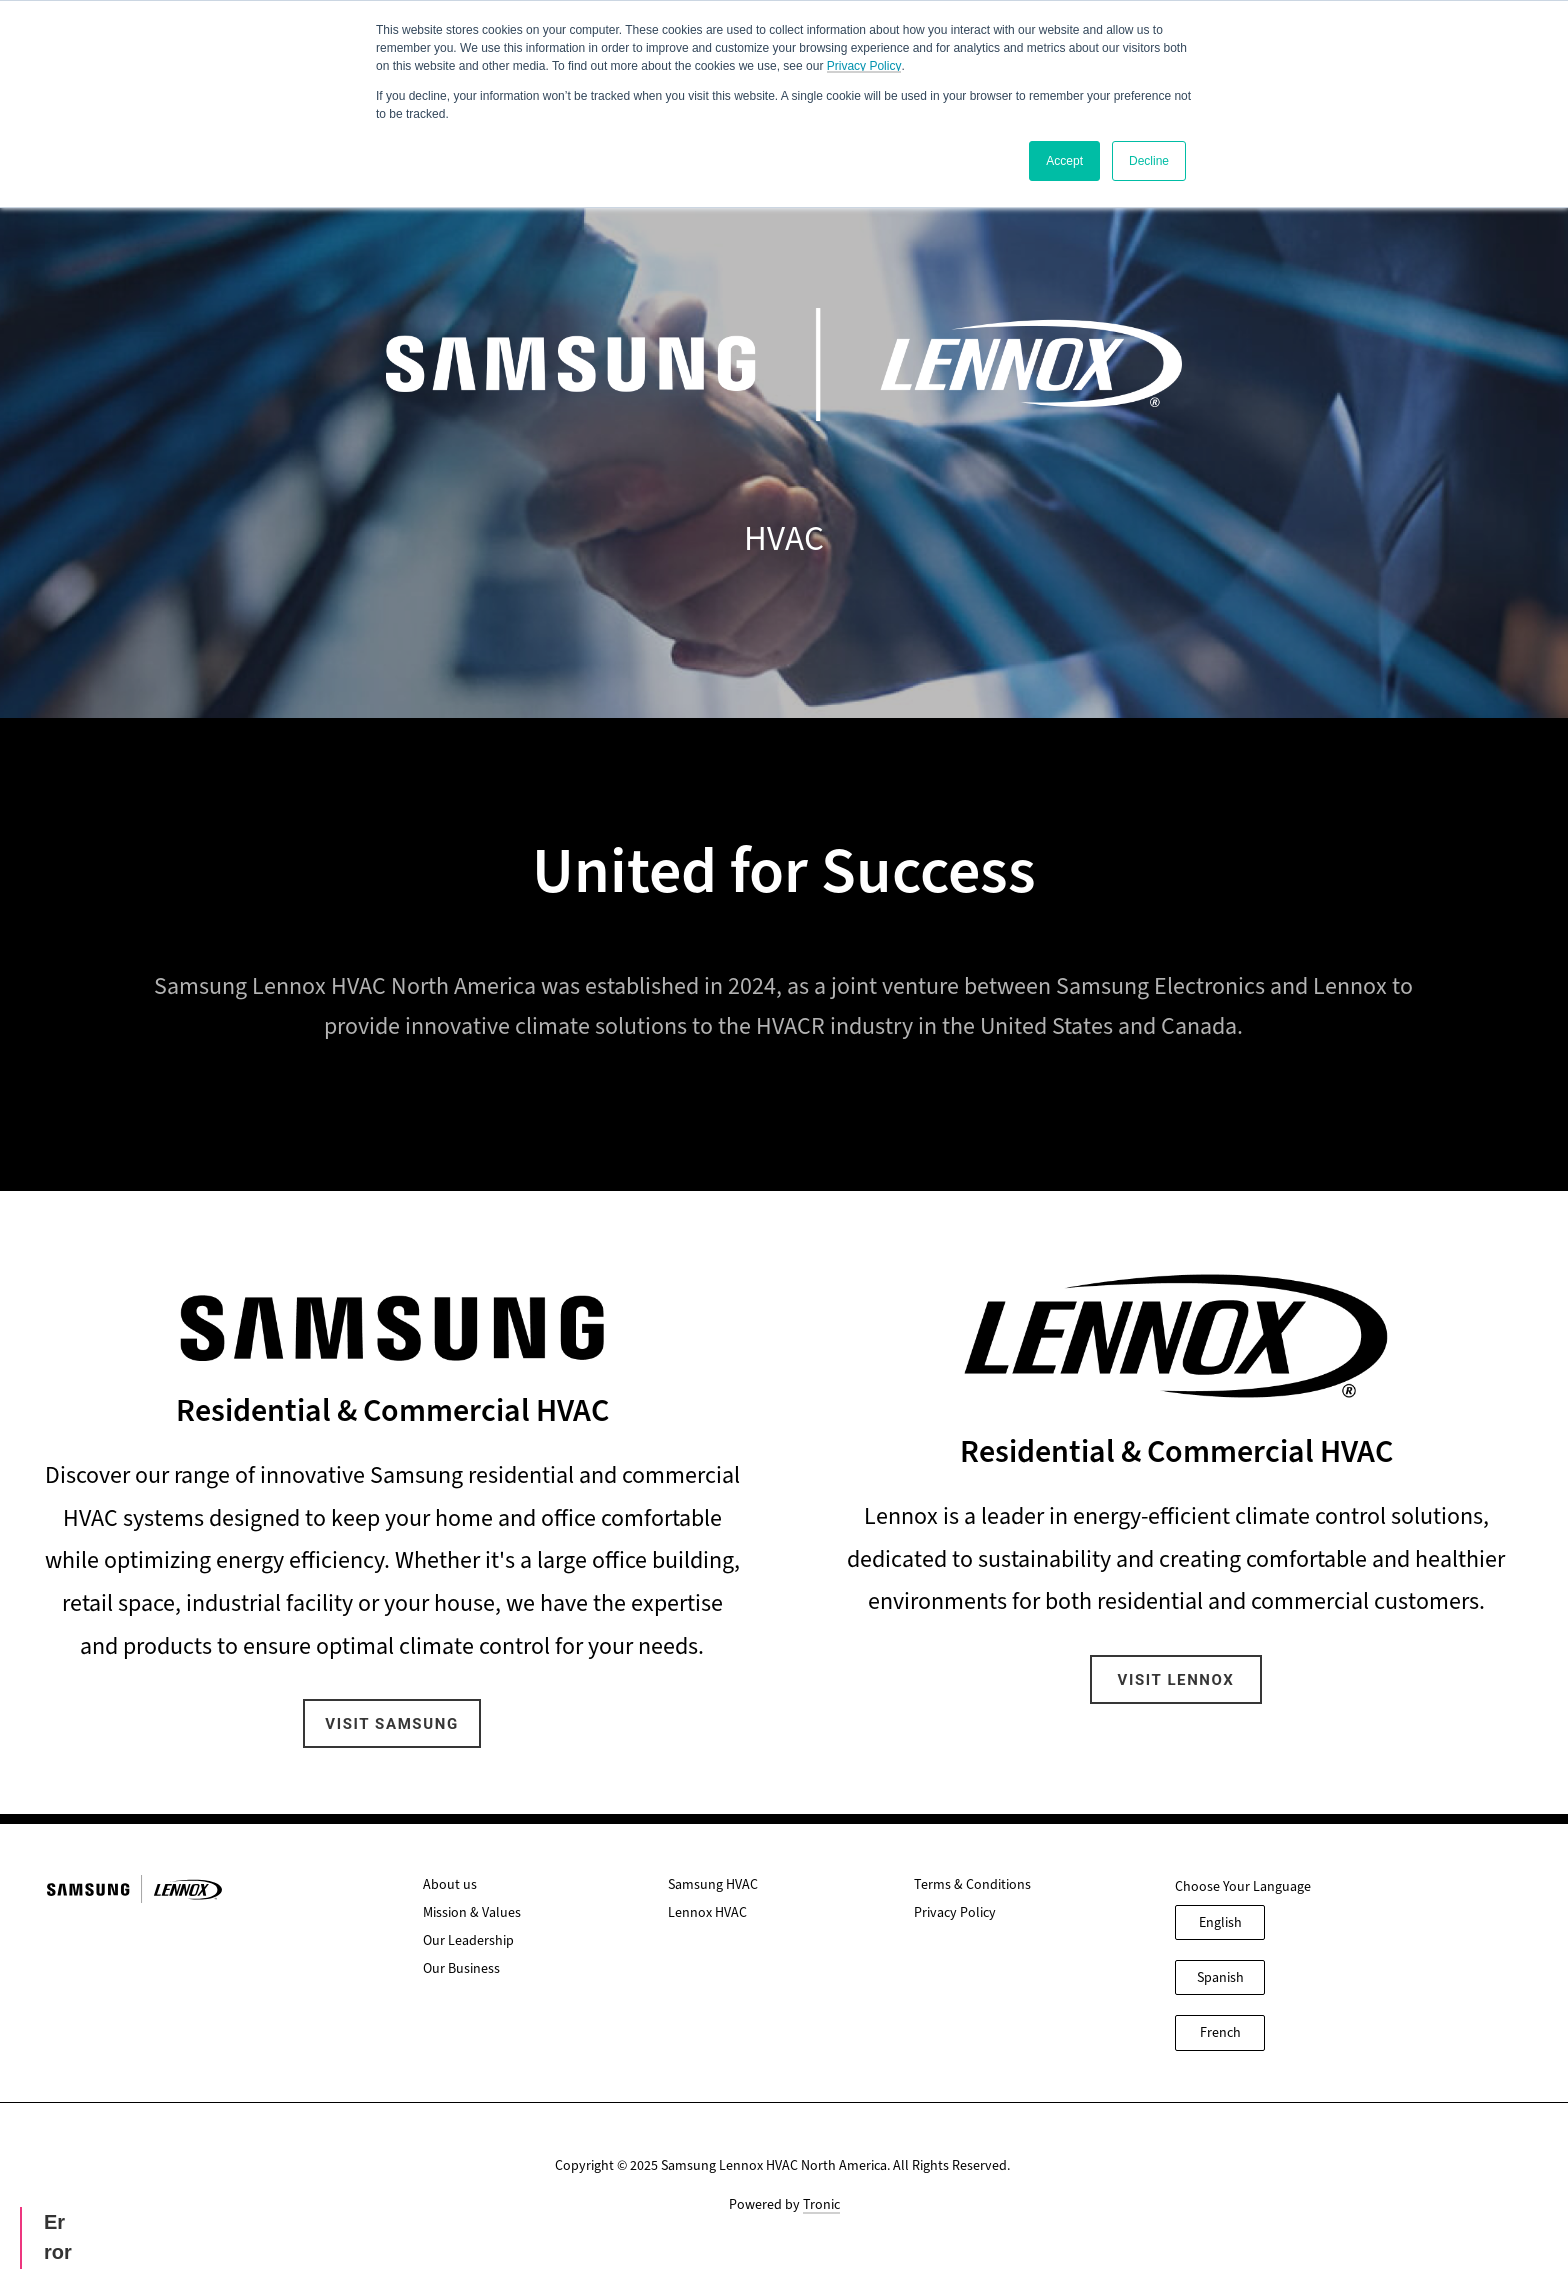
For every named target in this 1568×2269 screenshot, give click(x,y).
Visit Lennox (1176, 1680)
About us (450, 1884)
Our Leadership (468, 1940)
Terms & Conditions (972, 1884)
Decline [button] (1149, 161)
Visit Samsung (391, 1724)
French (1220, 2032)
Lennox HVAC (707, 1912)
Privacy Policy (864, 66)
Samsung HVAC (713, 1884)
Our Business (461, 1968)
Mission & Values (472, 1912)
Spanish (1220, 1977)
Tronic (821, 2204)
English (1220, 1922)
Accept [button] (1064, 161)
